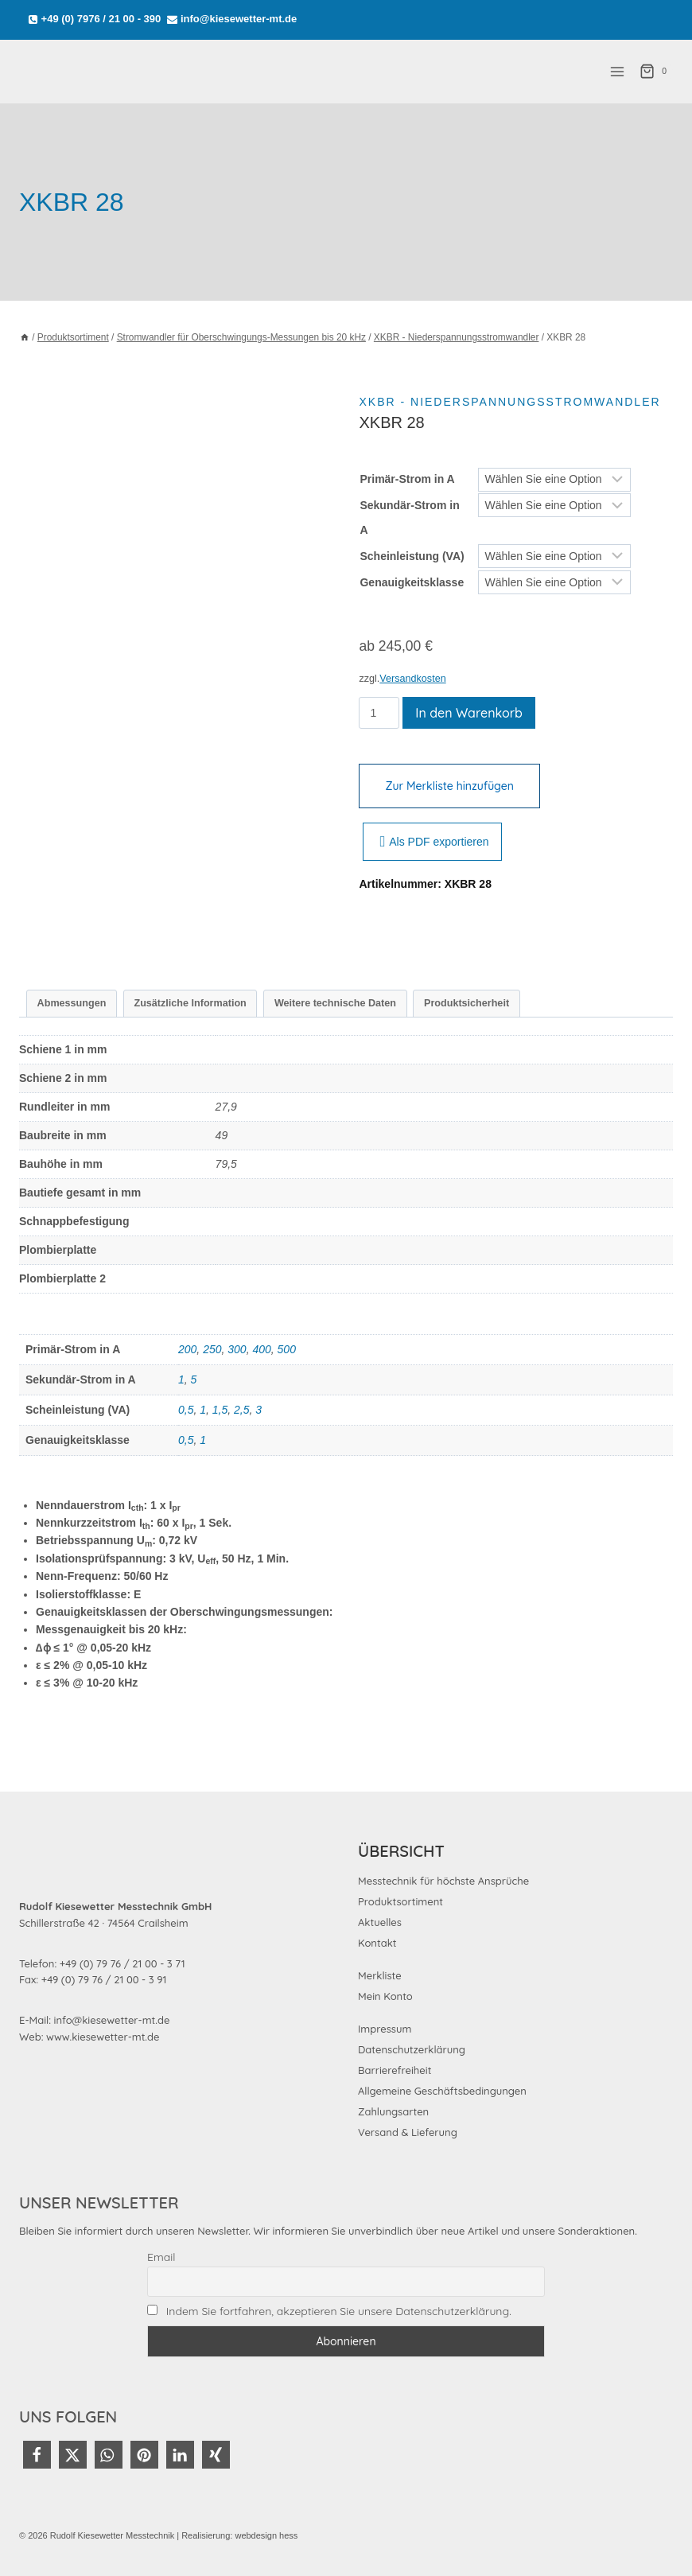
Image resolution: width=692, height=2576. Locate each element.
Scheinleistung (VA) (412, 556)
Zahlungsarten (393, 2111)
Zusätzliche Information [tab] (190, 1003)
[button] (37, 2455)
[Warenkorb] (656, 71)
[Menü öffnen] (617, 71)
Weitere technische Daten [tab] (335, 1003)
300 (236, 1349)
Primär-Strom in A (407, 479)
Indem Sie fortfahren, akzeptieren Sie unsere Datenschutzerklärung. (338, 2311)
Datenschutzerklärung (411, 2049)
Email (161, 2257)
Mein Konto (385, 1996)
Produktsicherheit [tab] (466, 1003)
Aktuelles (380, 1922)
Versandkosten (412, 678)
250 (212, 1349)
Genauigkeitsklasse (412, 582)
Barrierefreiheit (394, 2070)
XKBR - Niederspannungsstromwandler (509, 401)
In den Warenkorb (469, 713)
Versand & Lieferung (407, 2132)
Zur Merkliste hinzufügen (449, 786)
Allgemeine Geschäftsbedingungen (442, 2090)
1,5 (219, 1409)
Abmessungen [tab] (72, 1003)
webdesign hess (266, 2535)
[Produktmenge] (379, 713)
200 (187, 1349)
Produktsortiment (400, 1901)
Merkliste (380, 1975)
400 (261, 1349)
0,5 (185, 1409)
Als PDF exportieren (433, 841)
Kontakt (377, 1942)
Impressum (384, 2028)
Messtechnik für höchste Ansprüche (443, 1880)
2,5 (241, 1409)
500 (287, 1349)
